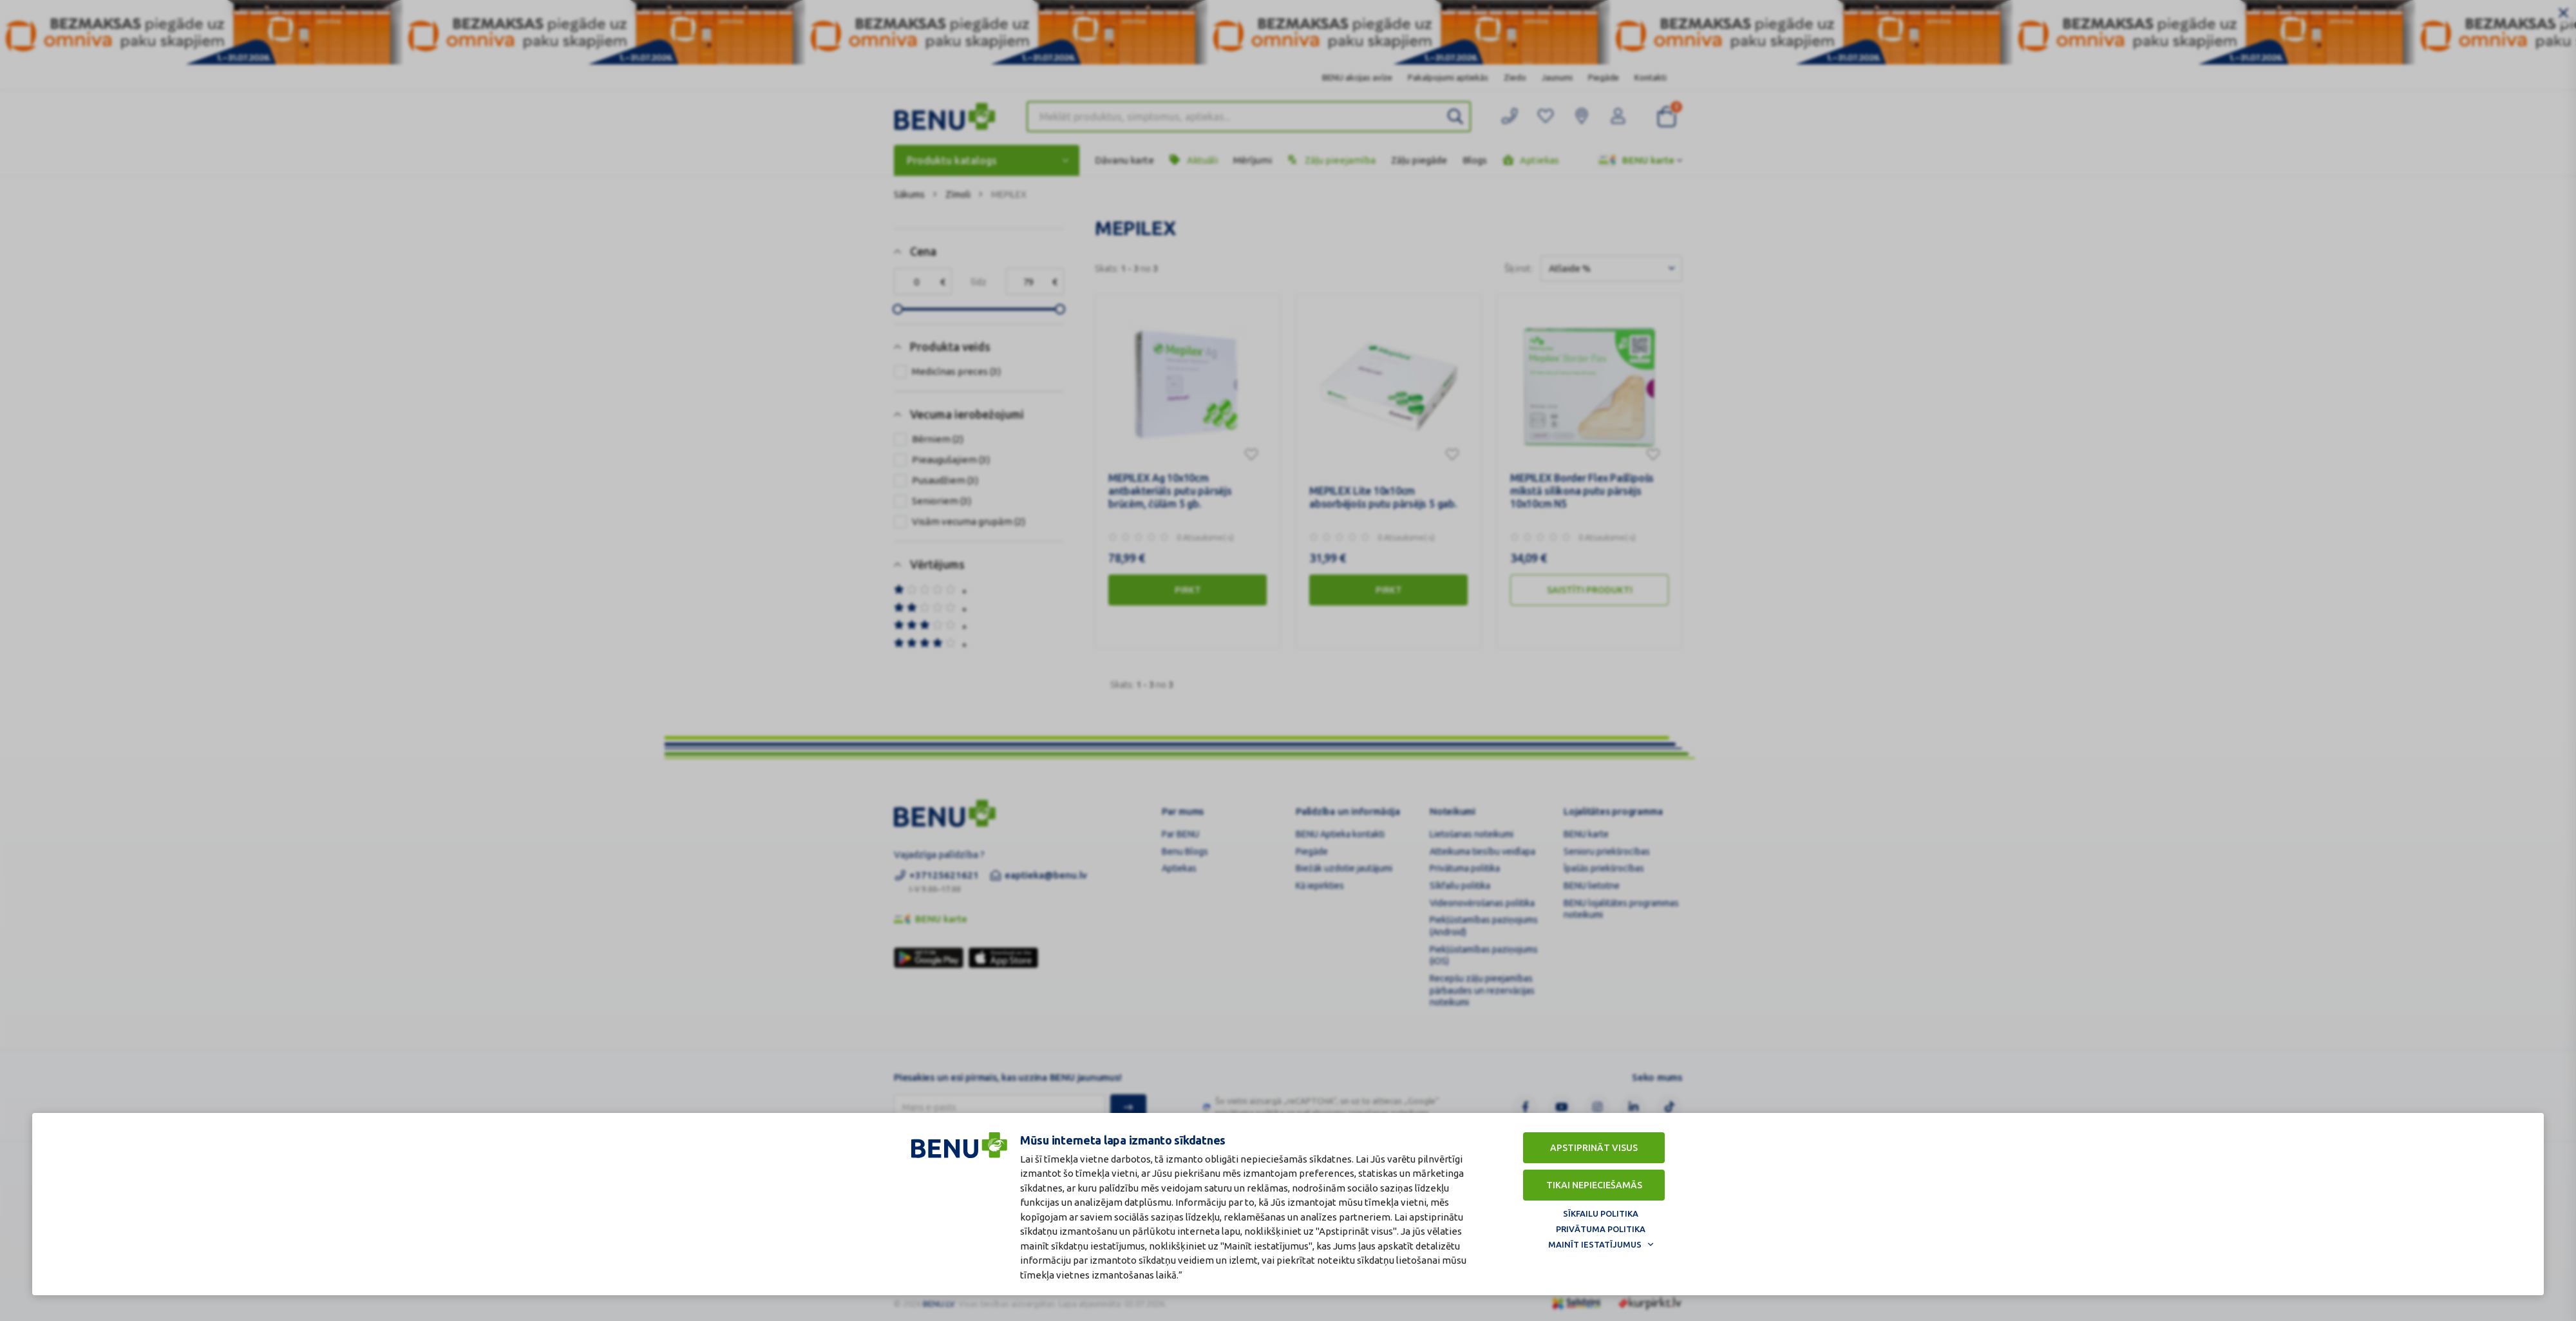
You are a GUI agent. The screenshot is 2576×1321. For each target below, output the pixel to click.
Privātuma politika (1600, 1228)
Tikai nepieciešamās (1594, 1185)
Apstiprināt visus (1594, 1148)
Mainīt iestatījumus (1595, 1244)
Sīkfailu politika (1600, 1213)
